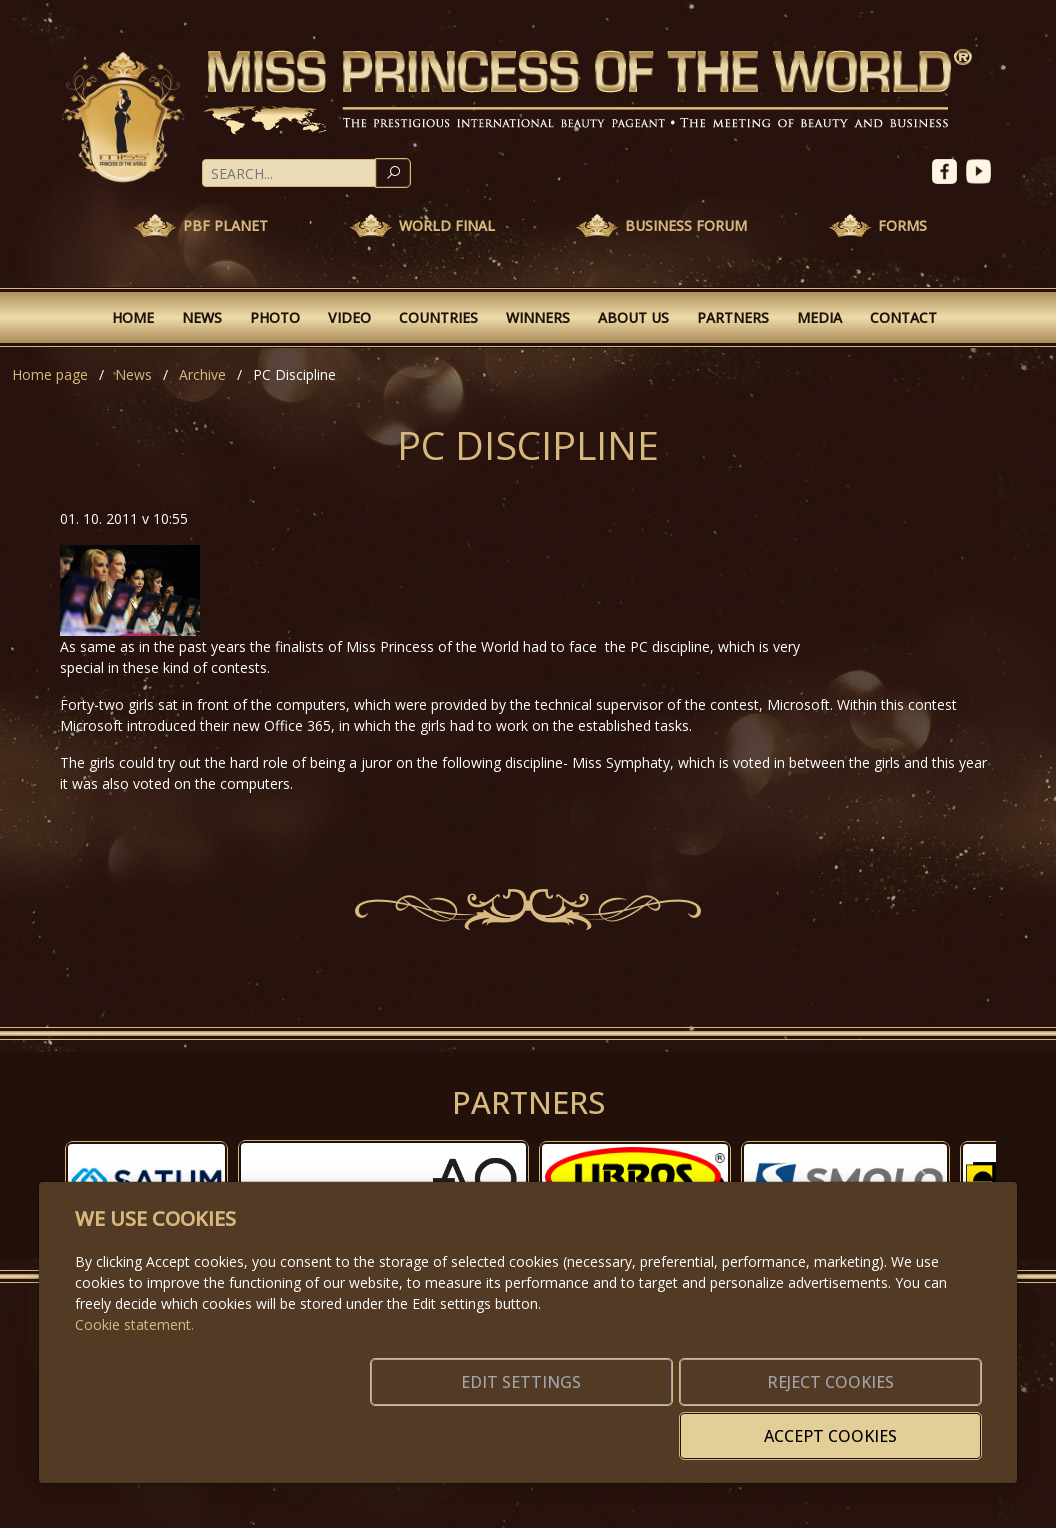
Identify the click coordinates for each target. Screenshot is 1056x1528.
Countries (438, 317)
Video (349, 317)
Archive (202, 374)
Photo (275, 317)
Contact (903, 317)
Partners (733, 317)
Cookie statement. (134, 1354)
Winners (538, 317)
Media (819, 317)
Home (133, 317)
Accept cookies (885, 1424)
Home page (50, 374)
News (202, 317)
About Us (633, 317)
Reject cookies (685, 1424)
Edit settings (485, 1424)
